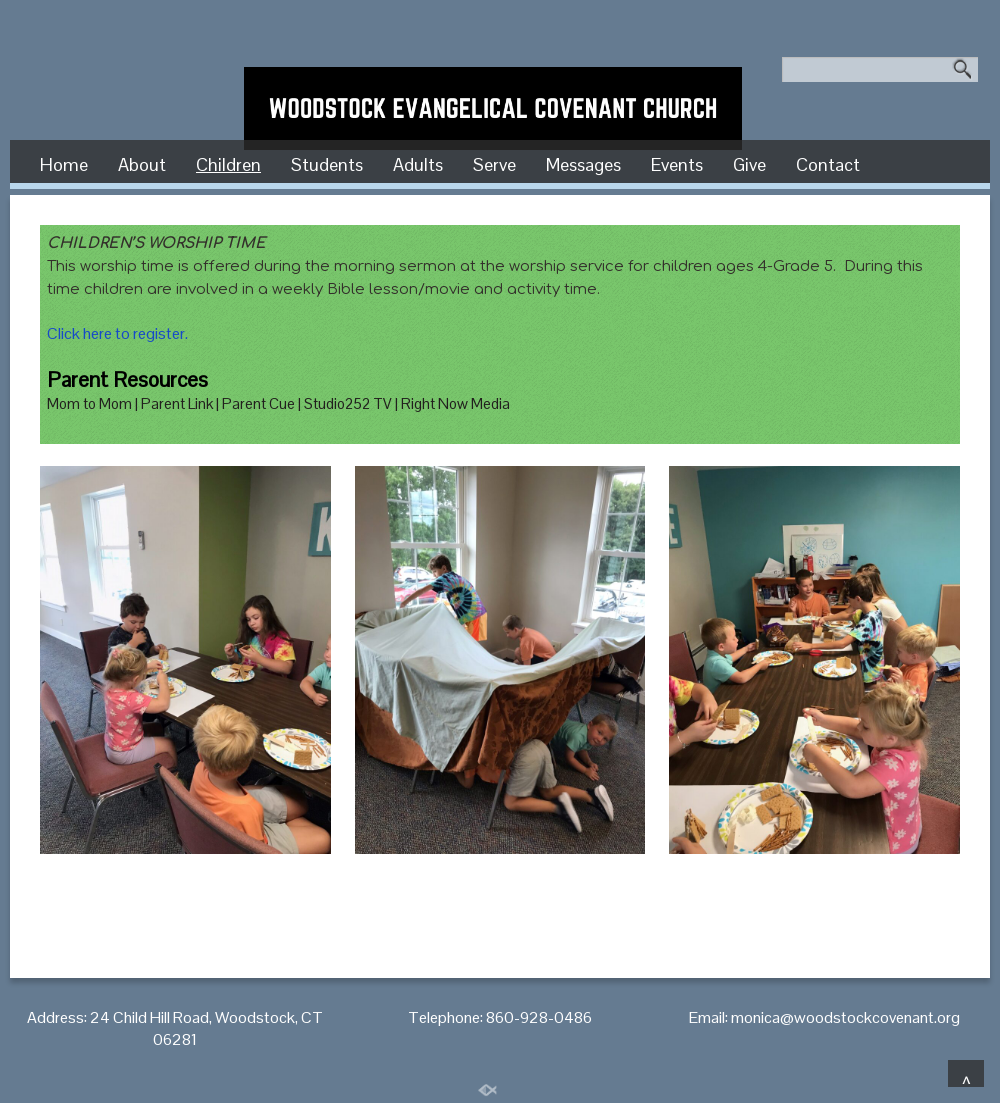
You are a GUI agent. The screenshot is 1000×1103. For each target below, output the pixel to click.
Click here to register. (117, 333)
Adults (418, 164)
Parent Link (177, 403)
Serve (494, 164)
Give (749, 164)
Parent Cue (258, 403)
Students (327, 164)
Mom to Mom (89, 403)
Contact (828, 164)
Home (64, 164)
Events (677, 164)
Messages (583, 164)
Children (228, 164)
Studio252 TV (348, 403)
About (142, 164)
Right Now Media (455, 403)
